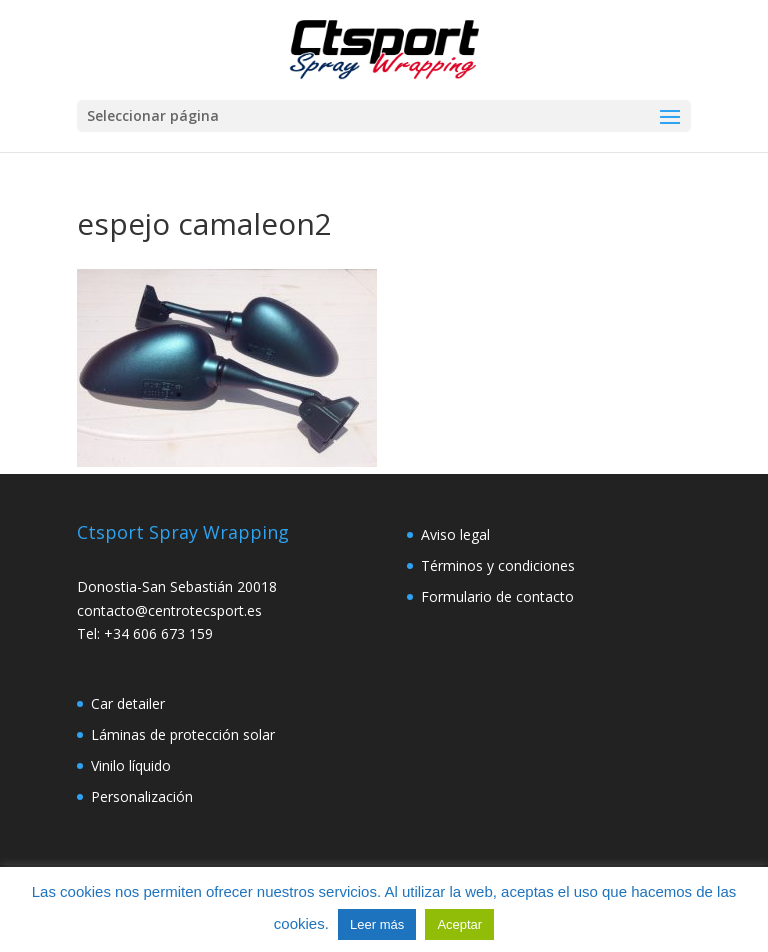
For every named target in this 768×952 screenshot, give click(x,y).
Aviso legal (455, 534)
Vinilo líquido (131, 765)
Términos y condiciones (498, 565)
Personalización (142, 796)
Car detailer (128, 703)
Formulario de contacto (497, 596)
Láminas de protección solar (183, 734)
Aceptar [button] (459, 924)
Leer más (377, 924)
